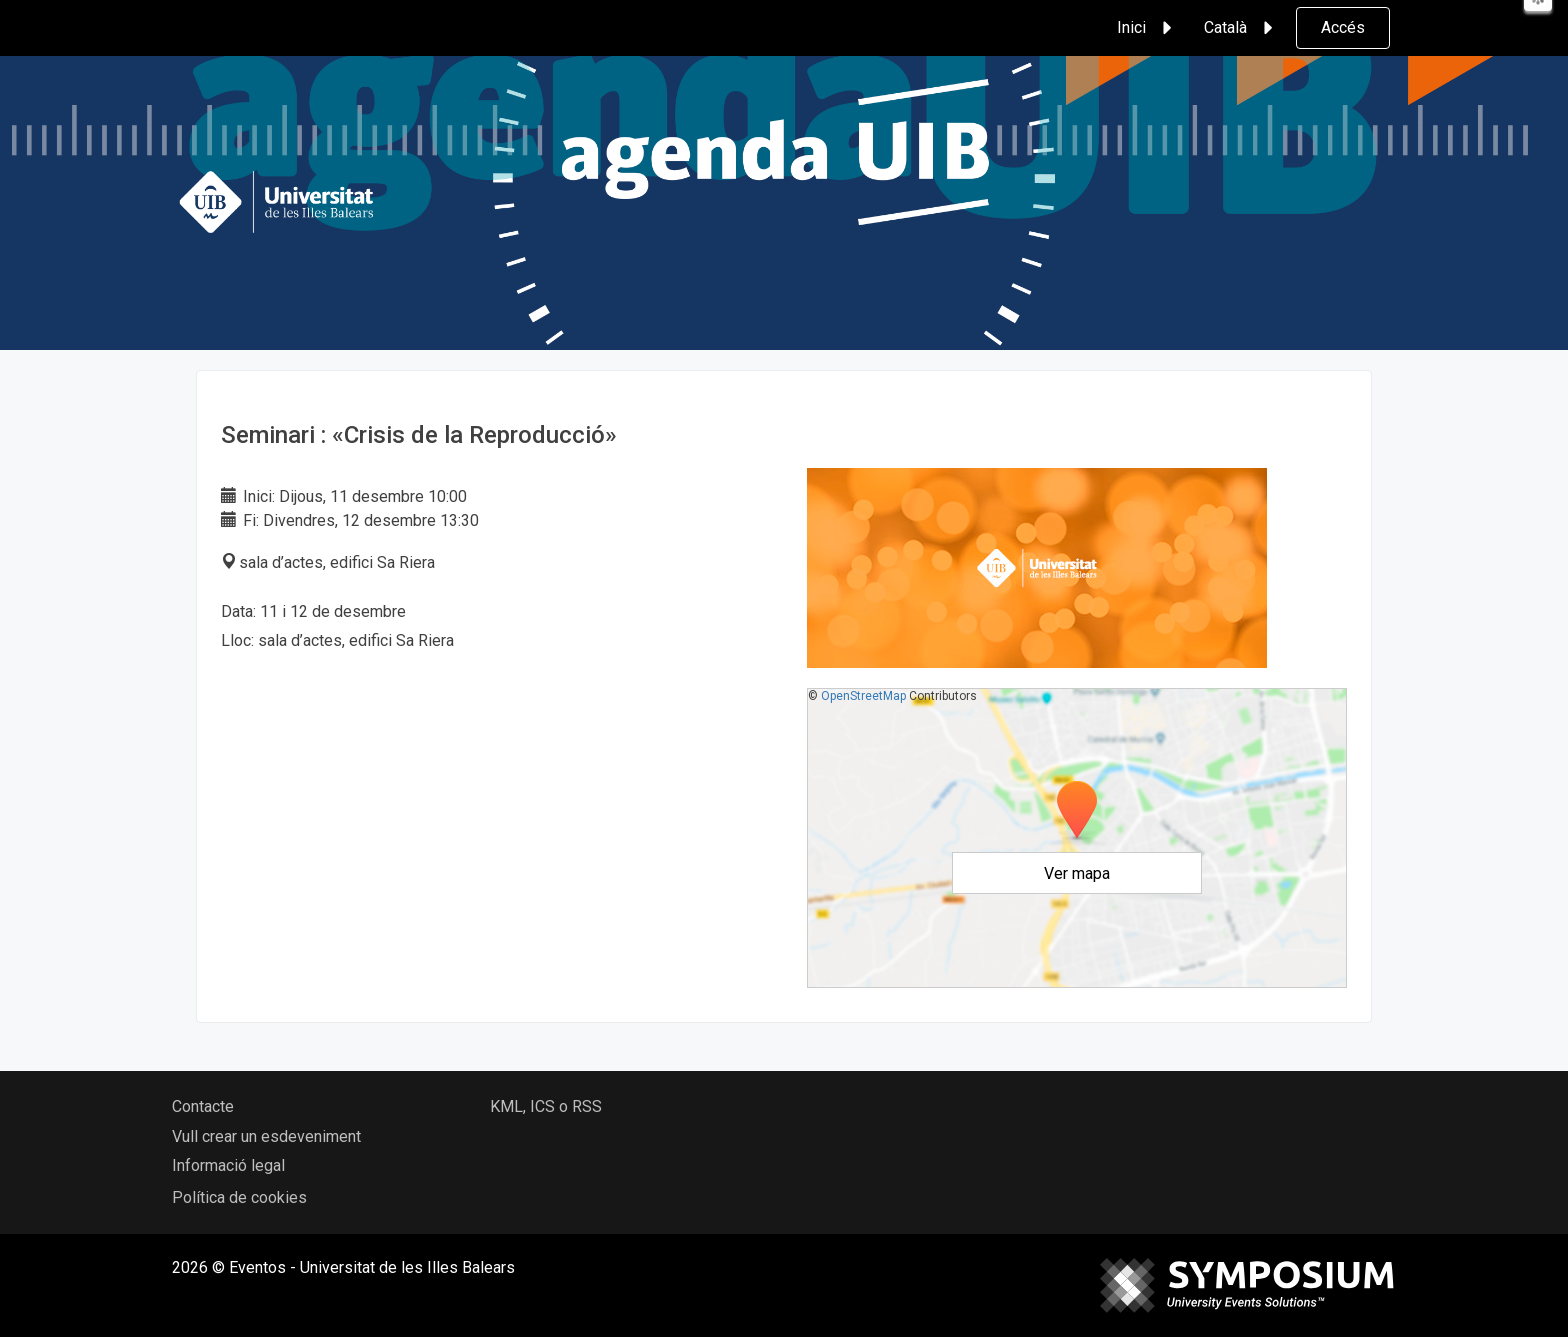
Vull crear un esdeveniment (266, 1136)
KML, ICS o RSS (546, 1106)
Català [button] (1241, 28)
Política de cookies (239, 1197)
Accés (1343, 27)
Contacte (203, 1106)
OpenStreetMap (863, 696)
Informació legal (228, 1165)
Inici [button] (1147, 28)
